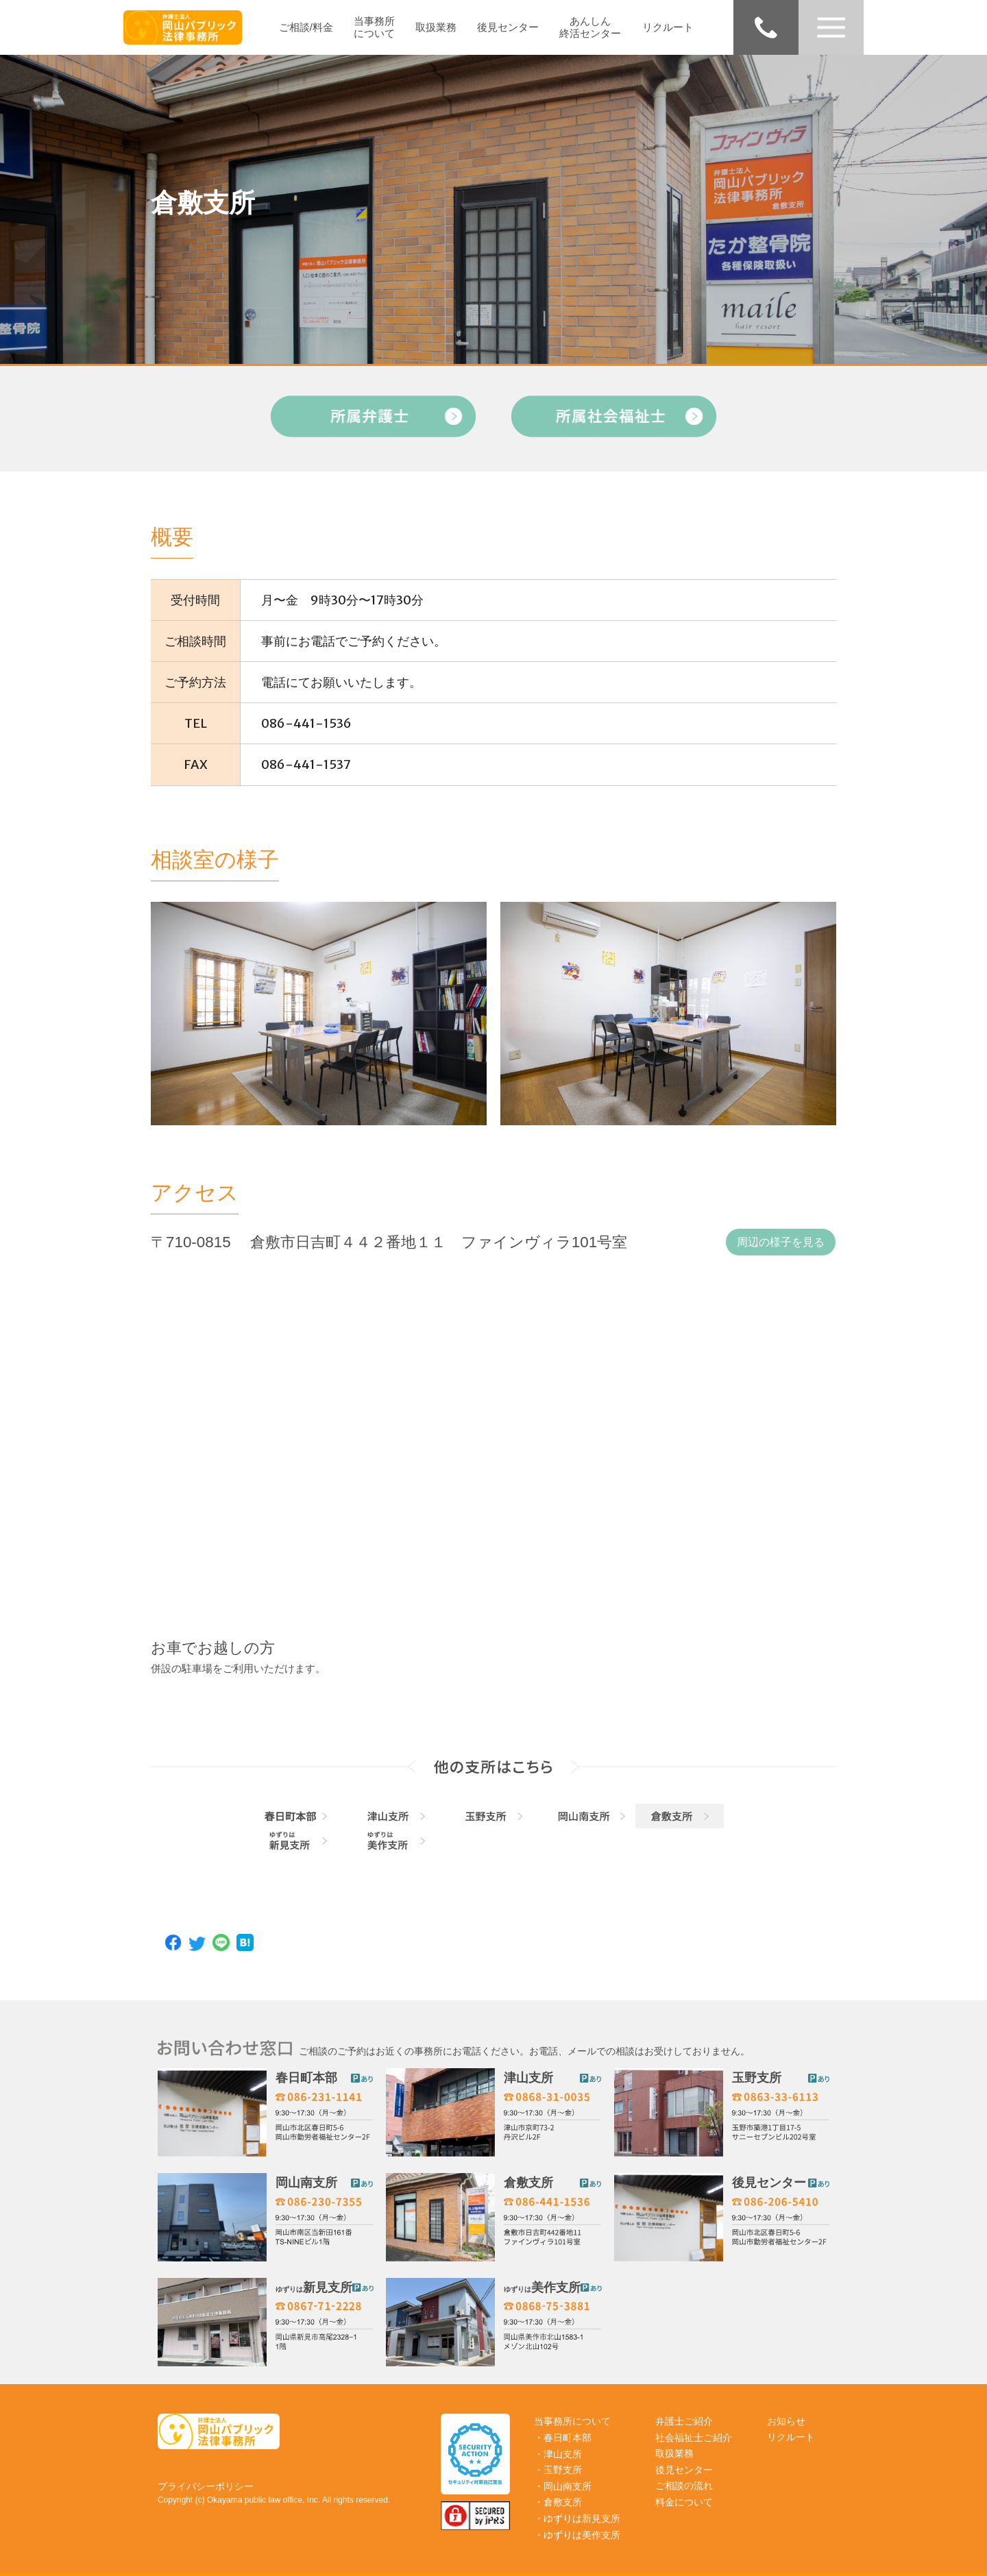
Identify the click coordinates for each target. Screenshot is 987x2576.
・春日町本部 (563, 2437)
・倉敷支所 (558, 2502)
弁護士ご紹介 (684, 2421)
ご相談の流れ (684, 2485)
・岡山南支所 (563, 2486)
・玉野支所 (558, 2469)
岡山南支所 (306, 2182)
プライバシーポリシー (206, 2486)
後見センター (508, 27)
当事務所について (374, 27)
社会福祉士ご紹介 (693, 2437)
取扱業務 (435, 27)
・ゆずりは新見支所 (577, 2518)
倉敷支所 (528, 2182)
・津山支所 (558, 2454)
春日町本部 (306, 2078)
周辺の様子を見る (781, 1242)
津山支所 (528, 2078)
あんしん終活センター (590, 27)
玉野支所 (756, 2078)
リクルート (668, 27)
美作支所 (542, 2287)
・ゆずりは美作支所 (577, 2534)
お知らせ (786, 2421)
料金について (684, 2502)
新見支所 (314, 2287)
